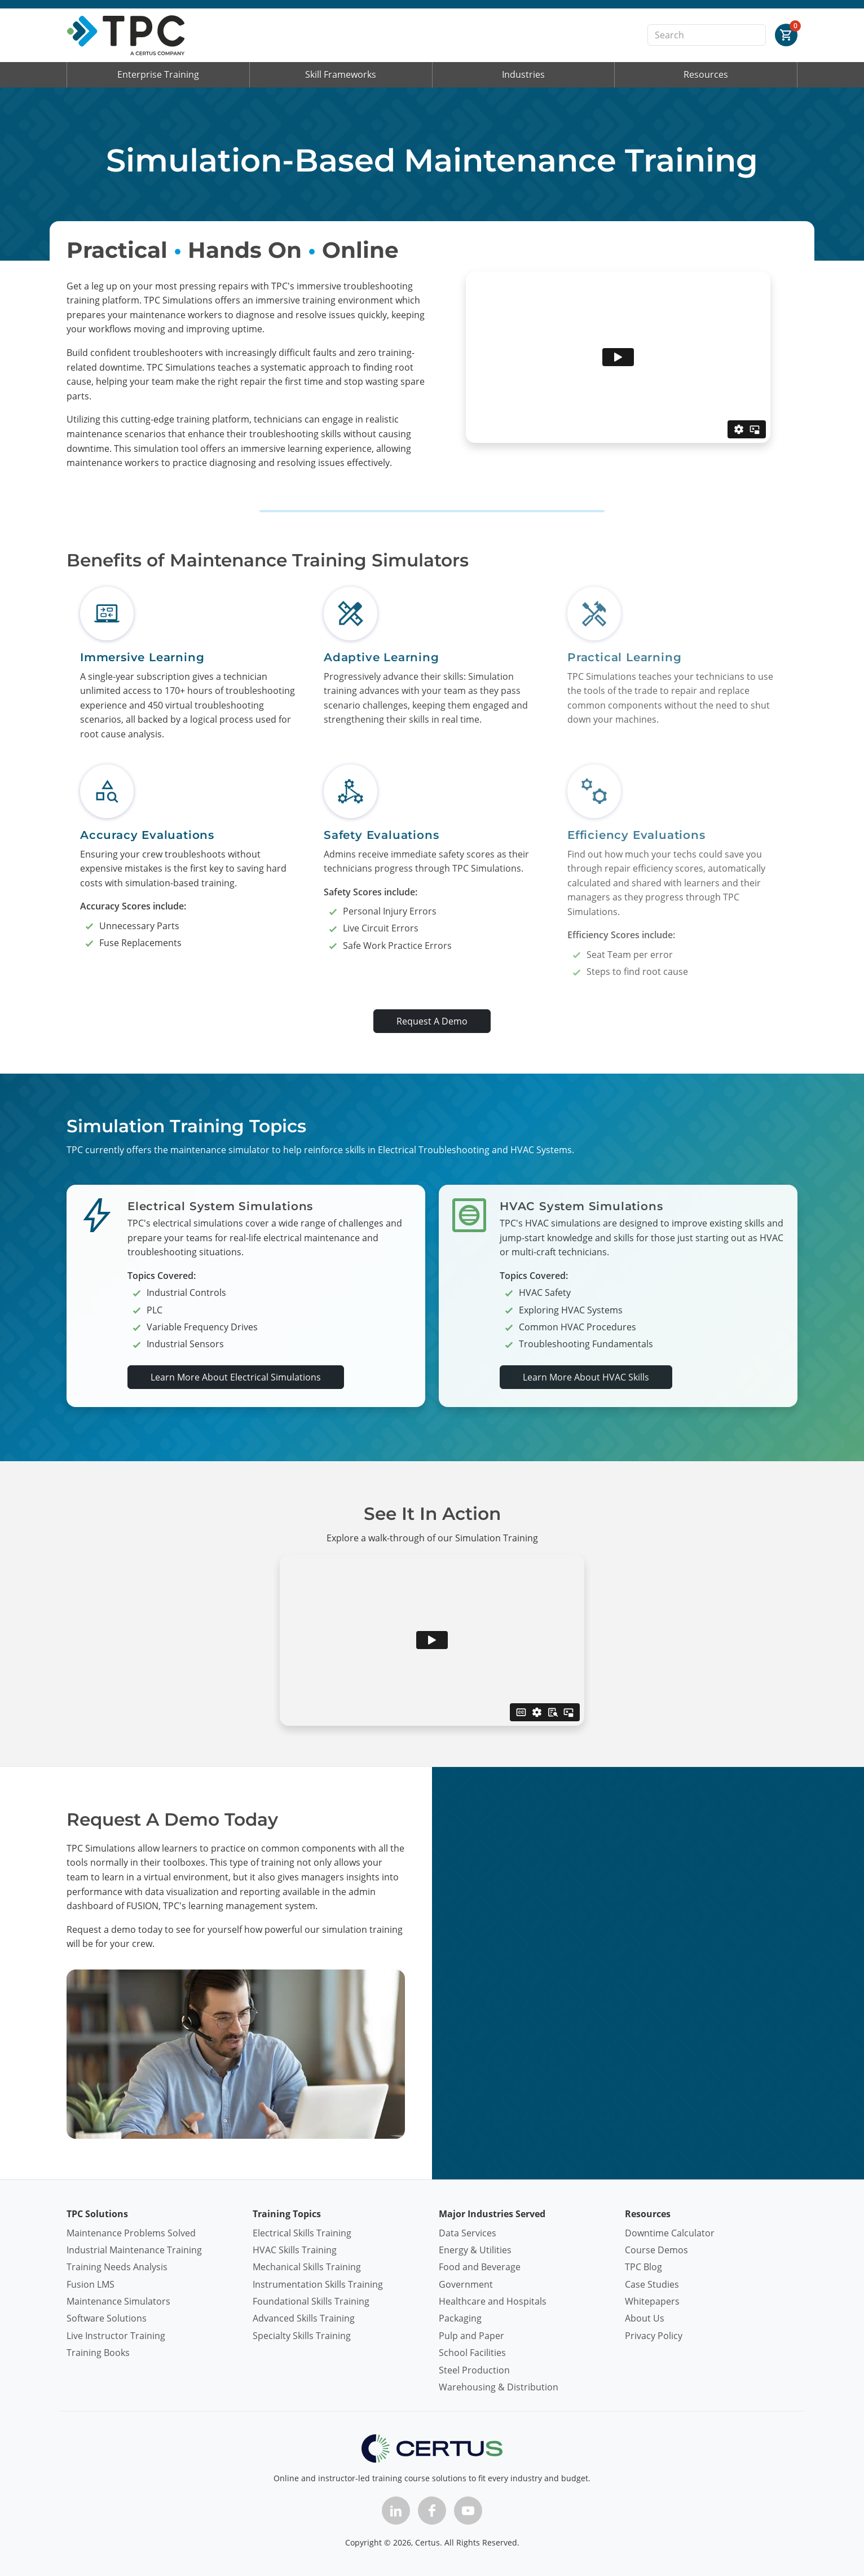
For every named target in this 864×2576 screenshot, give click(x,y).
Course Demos (656, 2250)
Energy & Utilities (475, 2250)
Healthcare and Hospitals (492, 2301)
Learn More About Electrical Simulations (236, 1377)
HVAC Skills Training (295, 2250)
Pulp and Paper (471, 2335)
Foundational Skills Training (311, 2301)
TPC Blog (643, 2267)
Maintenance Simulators (118, 2301)
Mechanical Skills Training (307, 2267)
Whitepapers (652, 2301)
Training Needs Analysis (117, 2267)
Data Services (467, 2233)
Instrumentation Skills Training (318, 2284)
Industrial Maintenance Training (134, 2250)
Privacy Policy (653, 2335)
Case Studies (652, 2284)
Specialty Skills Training (302, 2335)
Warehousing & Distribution (498, 2387)
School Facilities (472, 2352)
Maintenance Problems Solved (131, 2233)
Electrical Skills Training (302, 2233)
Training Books (98, 2352)
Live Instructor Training (116, 2335)
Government (466, 2284)
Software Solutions (107, 2318)
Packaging (460, 2318)
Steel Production (474, 2370)
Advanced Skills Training (304, 2318)
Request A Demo (432, 1021)
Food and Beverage (480, 2267)
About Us (644, 2318)
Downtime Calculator (670, 2233)
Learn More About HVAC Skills (586, 1377)
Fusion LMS (90, 2284)
